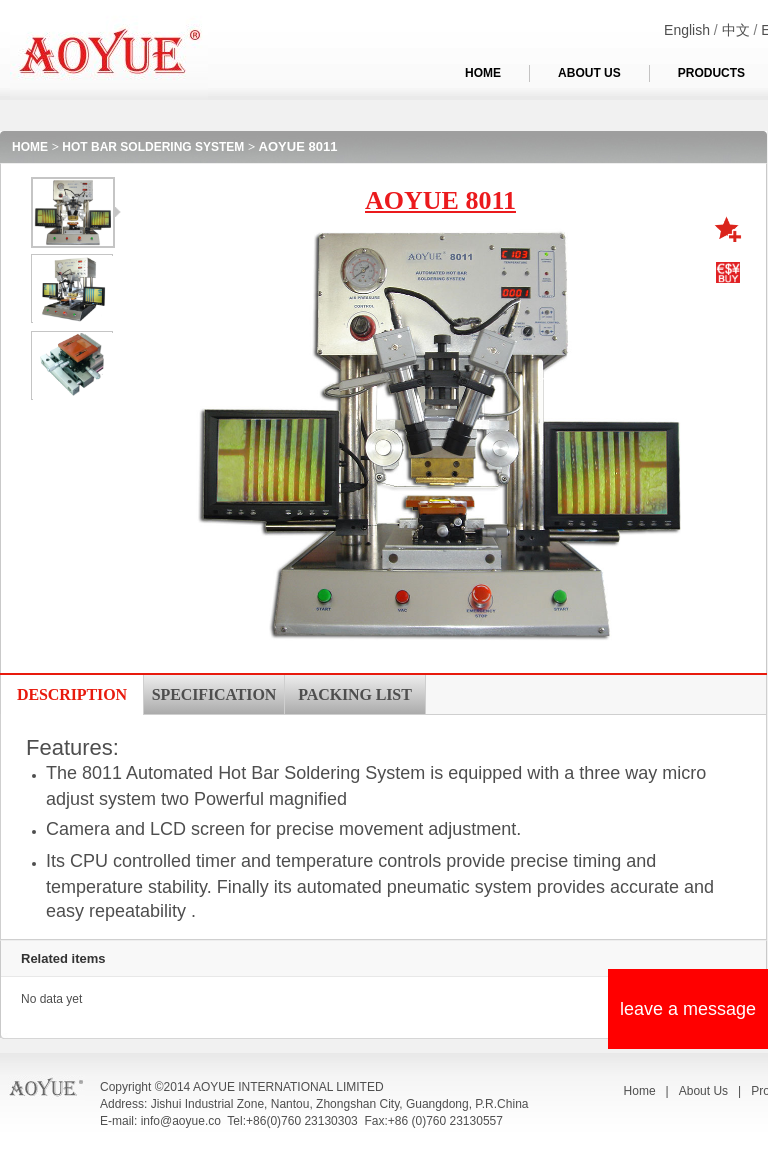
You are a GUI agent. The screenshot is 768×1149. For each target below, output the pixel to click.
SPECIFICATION (214, 694)
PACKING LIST (354, 694)
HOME (483, 73)
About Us (703, 1091)
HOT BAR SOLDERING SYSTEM (153, 147)
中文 (736, 30)
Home (640, 1091)
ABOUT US (589, 73)
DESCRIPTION (72, 694)
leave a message (688, 1009)
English (687, 30)
